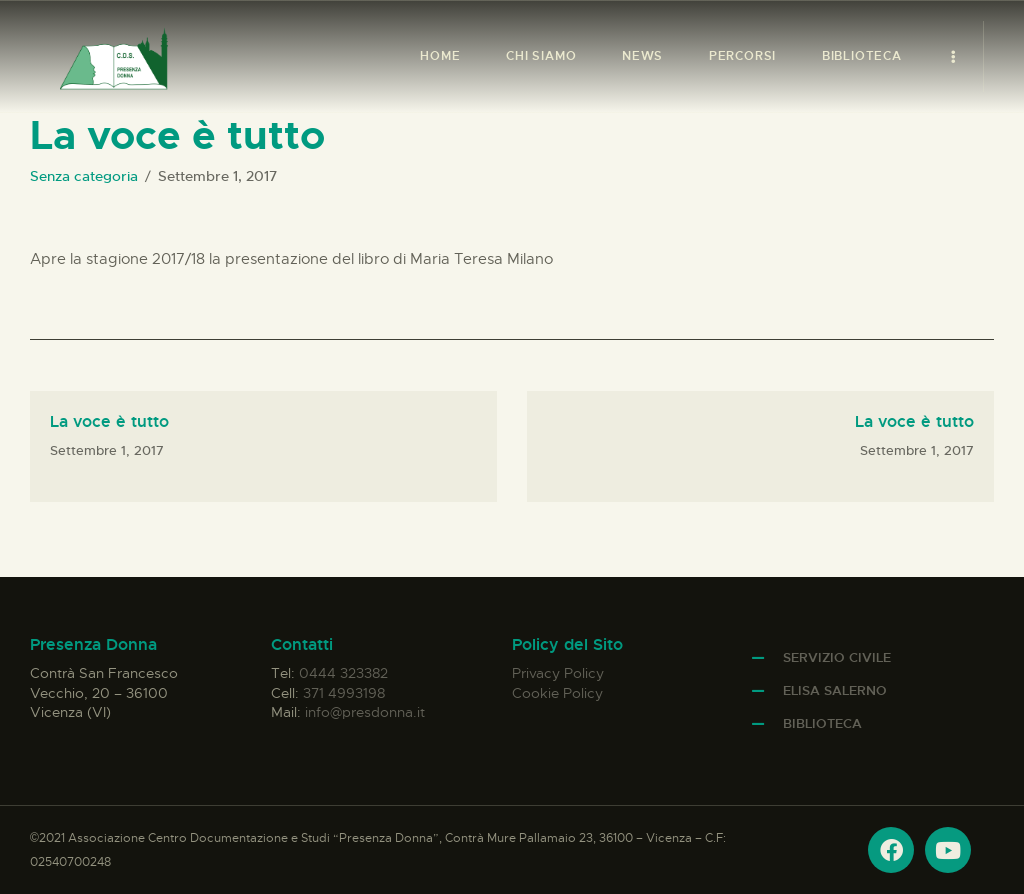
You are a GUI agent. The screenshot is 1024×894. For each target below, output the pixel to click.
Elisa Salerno (835, 690)
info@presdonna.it (365, 712)
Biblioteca (822, 723)
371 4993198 (344, 693)
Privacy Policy (558, 673)
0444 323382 (343, 673)
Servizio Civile (837, 657)
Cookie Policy (557, 693)
